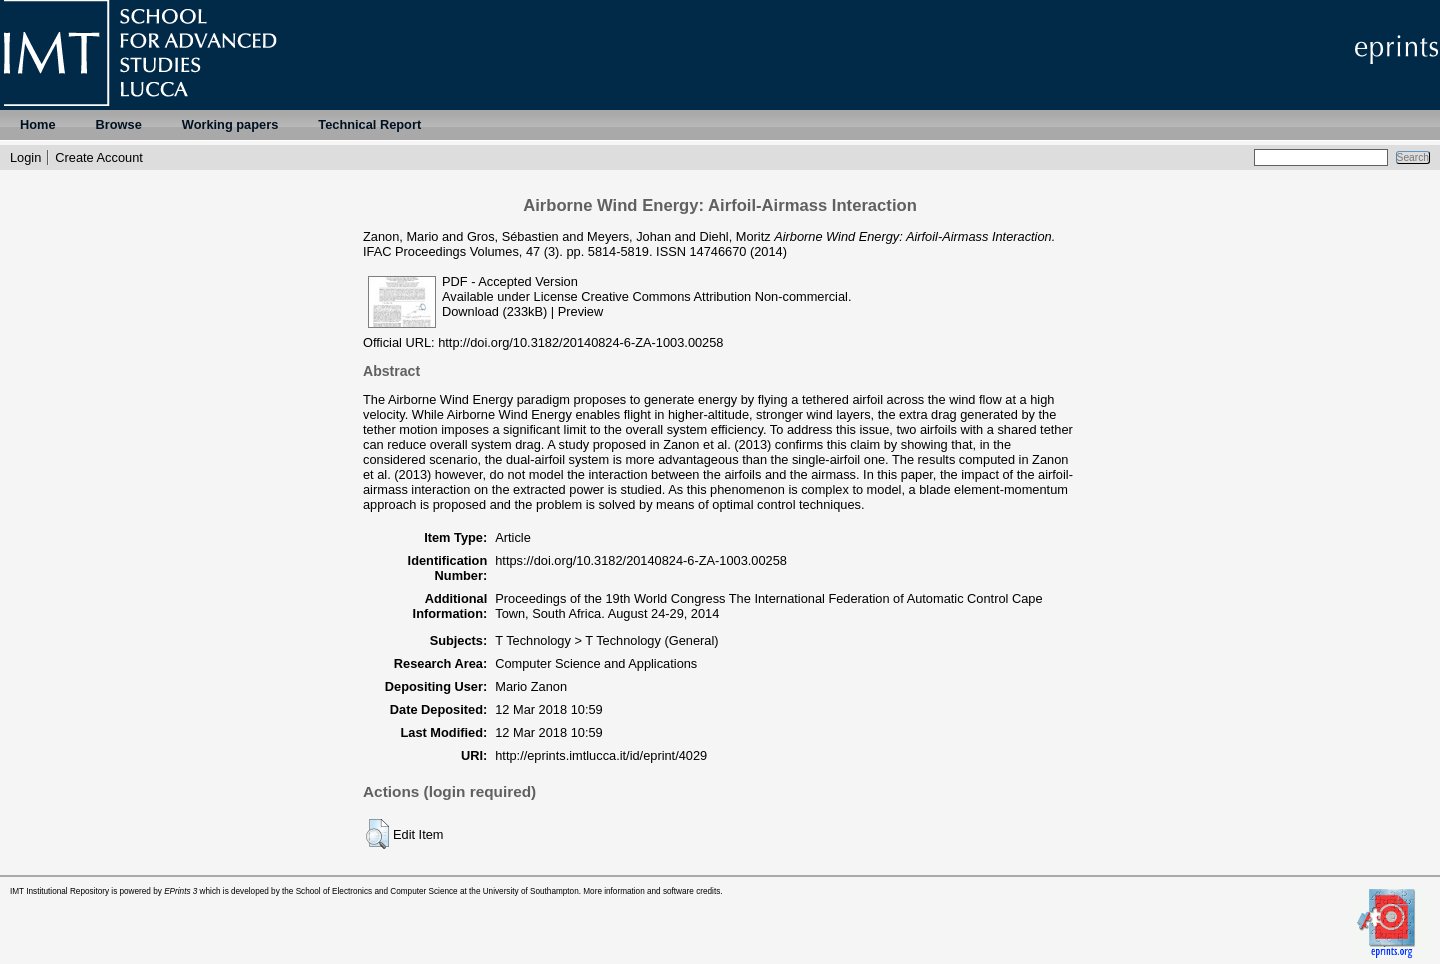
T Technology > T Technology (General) (606, 640)
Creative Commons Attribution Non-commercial (714, 296)
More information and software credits (651, 891)
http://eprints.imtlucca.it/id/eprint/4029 (601, 755)
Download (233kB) (494, 311)
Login (25, 157)
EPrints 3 (180, 891)
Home (38, 124)
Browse (119, 124)
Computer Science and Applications (596, 663)
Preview (581, 311)
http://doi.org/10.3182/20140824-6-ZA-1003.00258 (580, 342)
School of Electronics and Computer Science (377, 891)
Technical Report (369, 124)
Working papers (230, 124)
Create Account (99, 157)
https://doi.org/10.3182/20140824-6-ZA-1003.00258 (641, 560)
